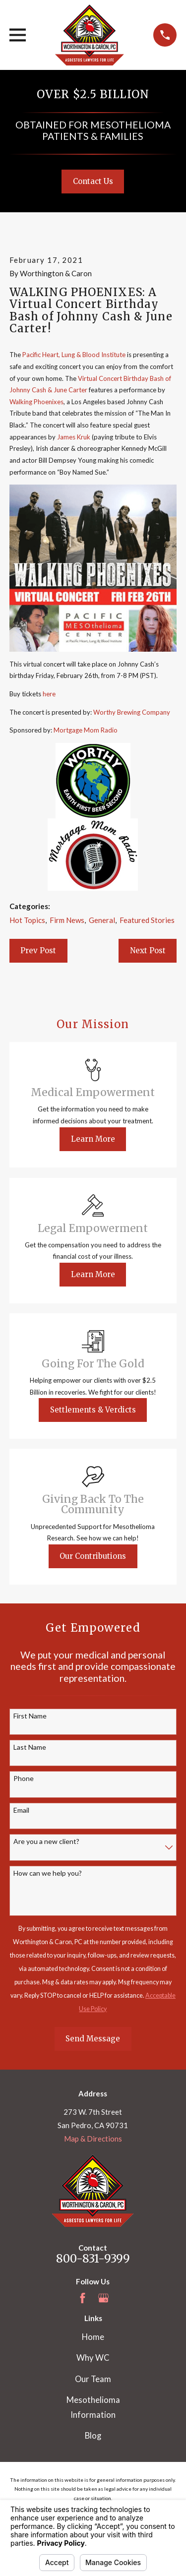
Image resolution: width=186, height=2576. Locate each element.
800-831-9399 (93, 2259)
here (49, 694)
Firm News (67, 920)
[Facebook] (82, 2298)
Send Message (92, 2038)
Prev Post (38, 950)
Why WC (93, 2358)
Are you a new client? (46, 1841)
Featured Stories (147, 920)
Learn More (93, 1139)
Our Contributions (93, 1556)
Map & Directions (93, 2138)
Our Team (93, 2379)
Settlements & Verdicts (93, 1409)
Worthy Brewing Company (131, 712)
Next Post (148, 950)
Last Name (29, 1747)
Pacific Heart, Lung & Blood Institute (73, 355)
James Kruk (73, 437)
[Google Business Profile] (103, 2298)
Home (93, 2337)
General (102, 920)
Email (21, 1810)
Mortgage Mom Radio (86, 730)
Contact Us (93, 181)
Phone (23, 1778)
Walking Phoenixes (36, 402)
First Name (30, 1716)
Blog (93, 2436)
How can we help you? (47, 1873)
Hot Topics (27, 920)
